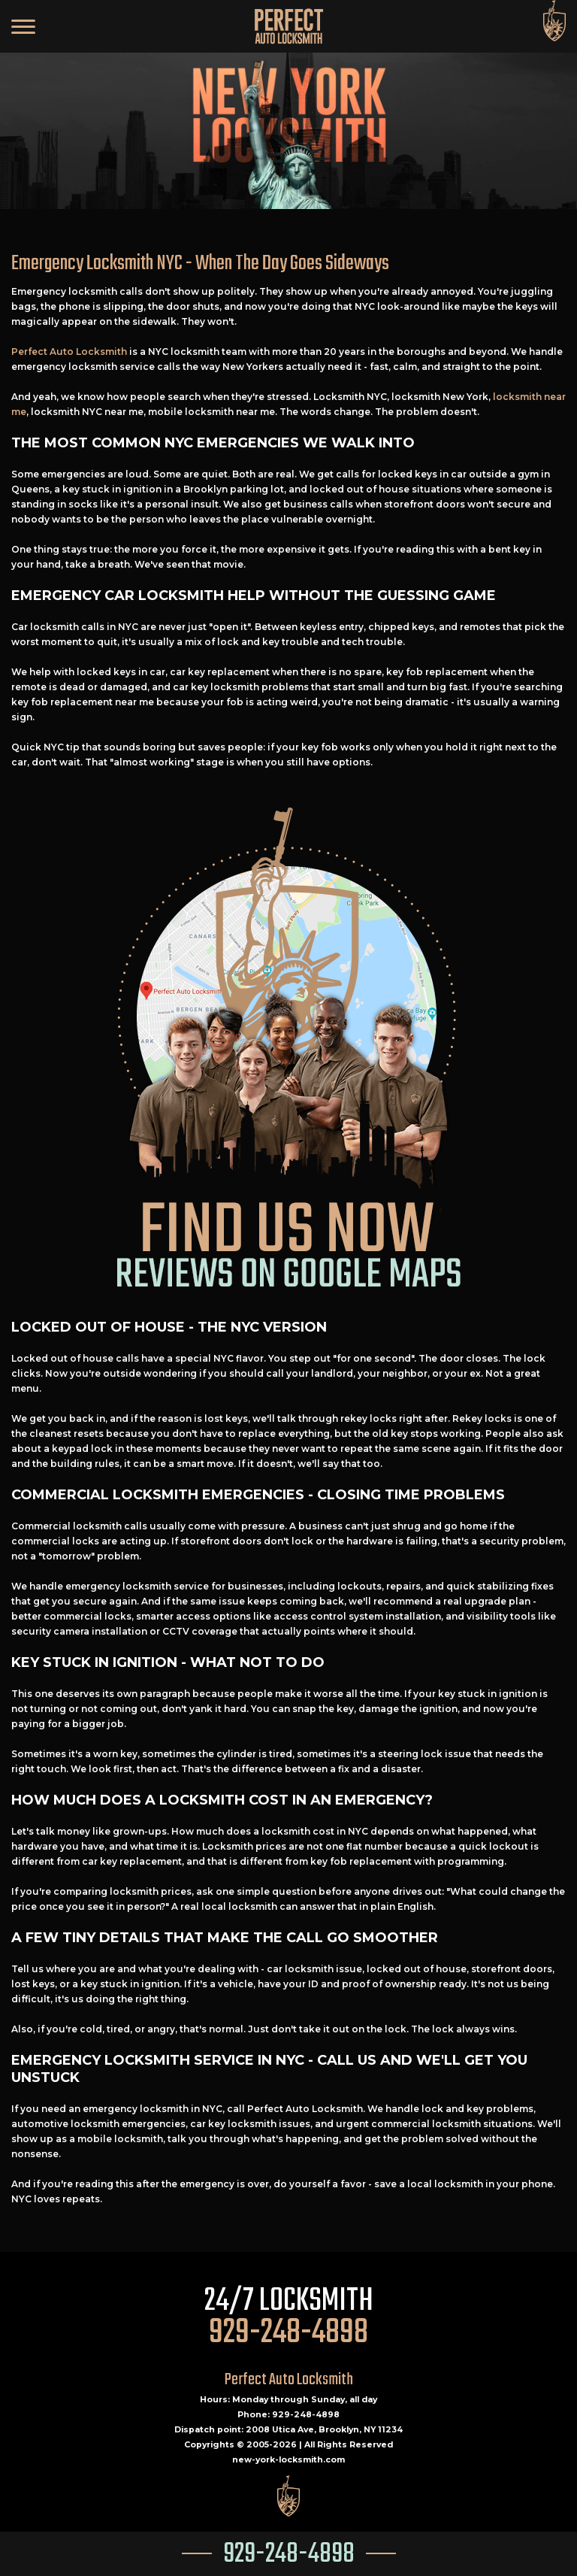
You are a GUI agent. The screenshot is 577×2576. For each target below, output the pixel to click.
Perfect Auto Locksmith (69, 351)
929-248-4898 (289, 2554)
